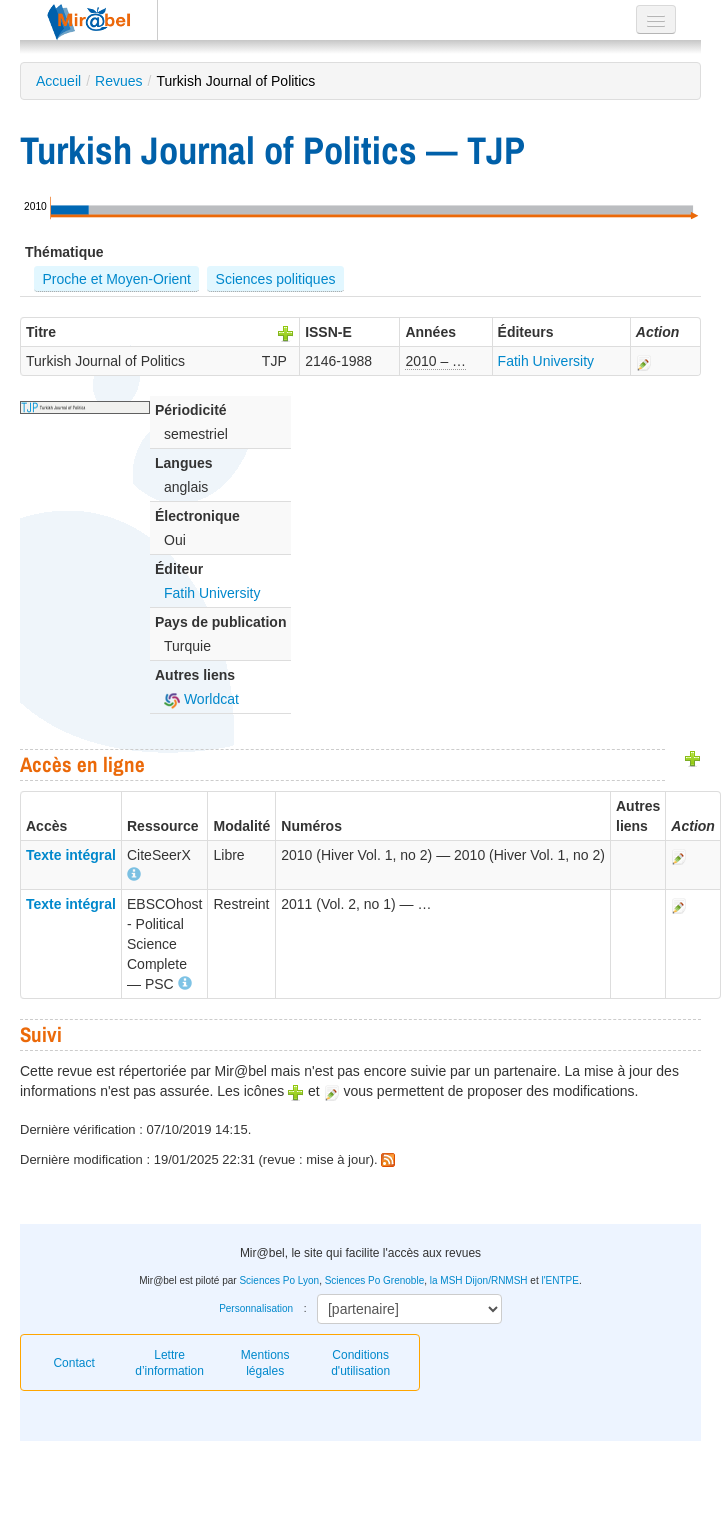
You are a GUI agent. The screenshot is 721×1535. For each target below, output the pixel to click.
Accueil (58, 81)
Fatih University (546, 361)
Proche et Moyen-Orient (116, 279)
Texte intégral (71, 855)
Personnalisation (256, 1308)
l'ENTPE (559, 1280)
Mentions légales (265, 1363)
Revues (118, 81)
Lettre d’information (169, 1363)
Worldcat (201, 699)
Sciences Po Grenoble (375, 1280)
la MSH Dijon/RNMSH (479, 1280)
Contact (73, 1363)
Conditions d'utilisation (360, 1363)
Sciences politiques (276, 279)
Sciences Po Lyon (279, 1280)
